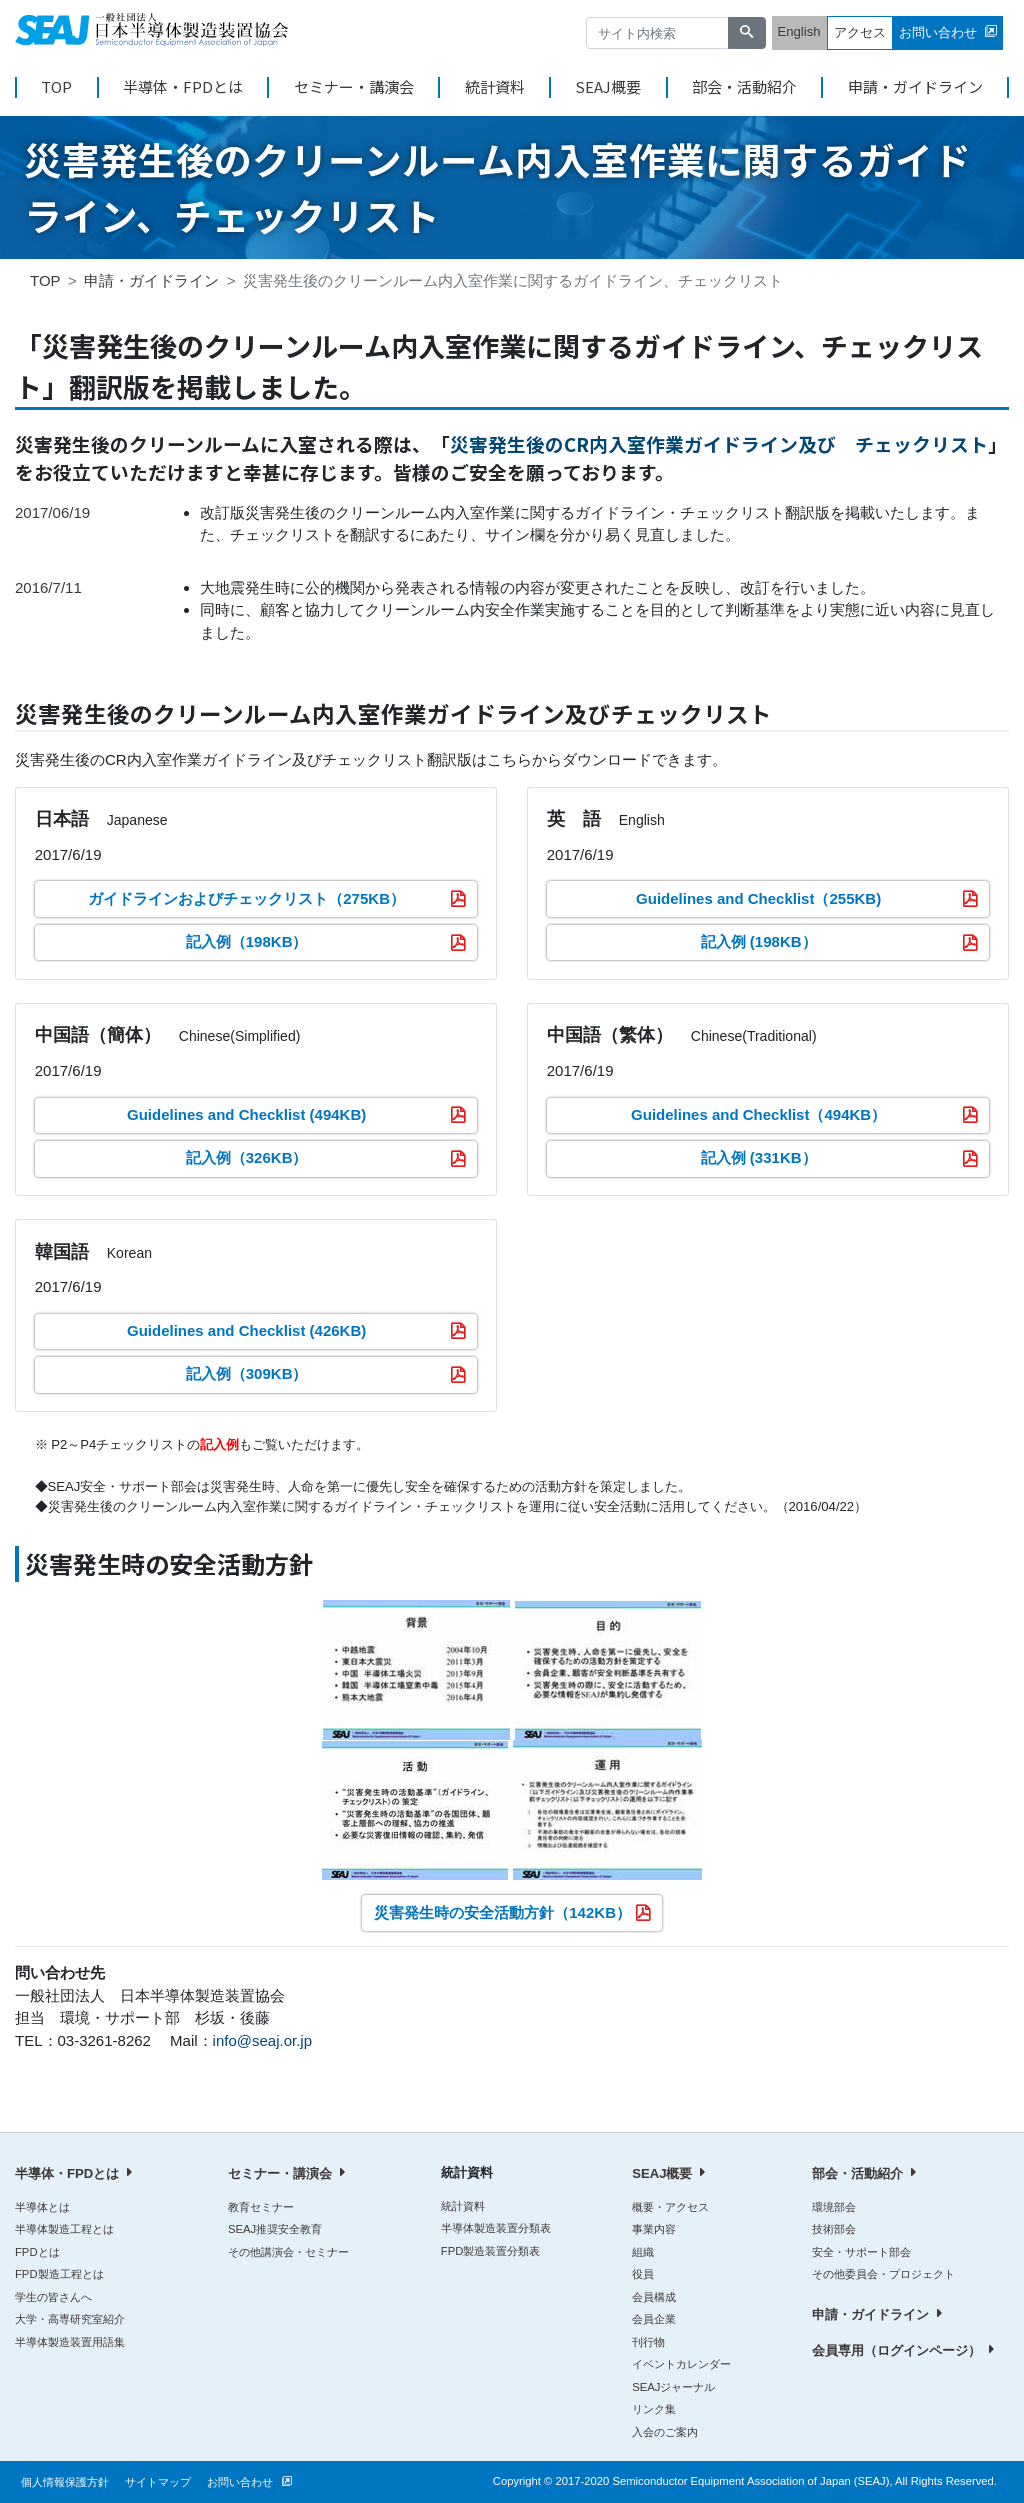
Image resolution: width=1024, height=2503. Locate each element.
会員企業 (654, 2319)
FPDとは (37, 2252)
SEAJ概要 (608, 87)
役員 (643, 2274)
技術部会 (834, 2229)
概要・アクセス (670, 2207)
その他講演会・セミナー (288, 2252)
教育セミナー (261, 2207)
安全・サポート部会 (861, 2252)
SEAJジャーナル (673, 2387)
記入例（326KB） (247, 1157)
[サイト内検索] (658, 33)
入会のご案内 (665, 2432)
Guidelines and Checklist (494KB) (246, 1114)
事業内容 (654, 2229)
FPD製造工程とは (59, 2274)
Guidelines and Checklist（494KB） (758, 1114)
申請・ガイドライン (915, 87)
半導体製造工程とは (64, 2229)
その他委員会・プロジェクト (883, 2274)
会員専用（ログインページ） (896, 2350)
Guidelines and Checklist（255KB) (758, 898)
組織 (643, 2252)
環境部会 (834, 2207)
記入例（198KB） (247, 941)
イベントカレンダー (681, 2364)
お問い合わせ (938, 32)
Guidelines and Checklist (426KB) (246, 1330)
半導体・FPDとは (183, 87)
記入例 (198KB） (759, 941)
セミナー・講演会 (354, 87)
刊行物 (648, 2342)
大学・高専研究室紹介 (70, 2319)
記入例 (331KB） (759, 1157)
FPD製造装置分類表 (491, 2251)
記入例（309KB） (247, 1373)
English (799, 31)
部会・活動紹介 (744, 87)
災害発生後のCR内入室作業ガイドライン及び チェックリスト (719, 443)
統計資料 (495, 87)
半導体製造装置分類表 (496, 2228)
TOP (56, 87)
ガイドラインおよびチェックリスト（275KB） (246, 898)
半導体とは (42, 2207)
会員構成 (654, 2297)
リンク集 (654, 2409)
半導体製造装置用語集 (70, 2342)
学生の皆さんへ (53, 2297)
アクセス (860, 32)
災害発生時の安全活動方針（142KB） (502, 1912)
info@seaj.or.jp (262, 2040)
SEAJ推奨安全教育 (275, 2229)
